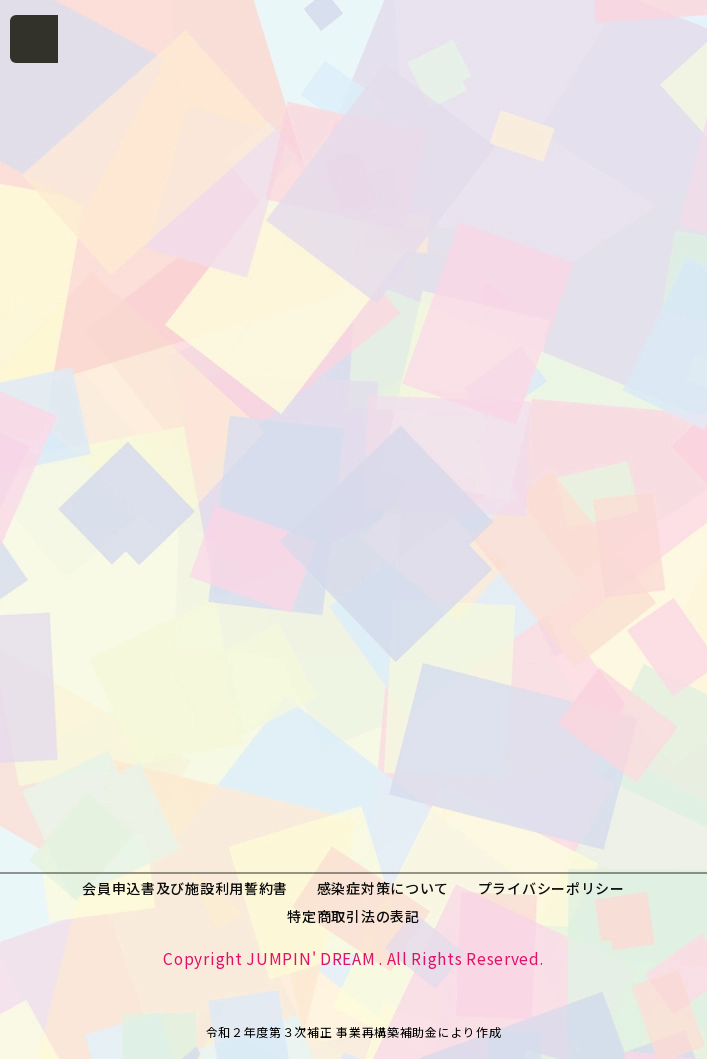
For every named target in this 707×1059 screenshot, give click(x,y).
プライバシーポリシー (551, 888)
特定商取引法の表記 (353, 916)
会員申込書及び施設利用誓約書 (185, 888)
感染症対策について (383, 888)
